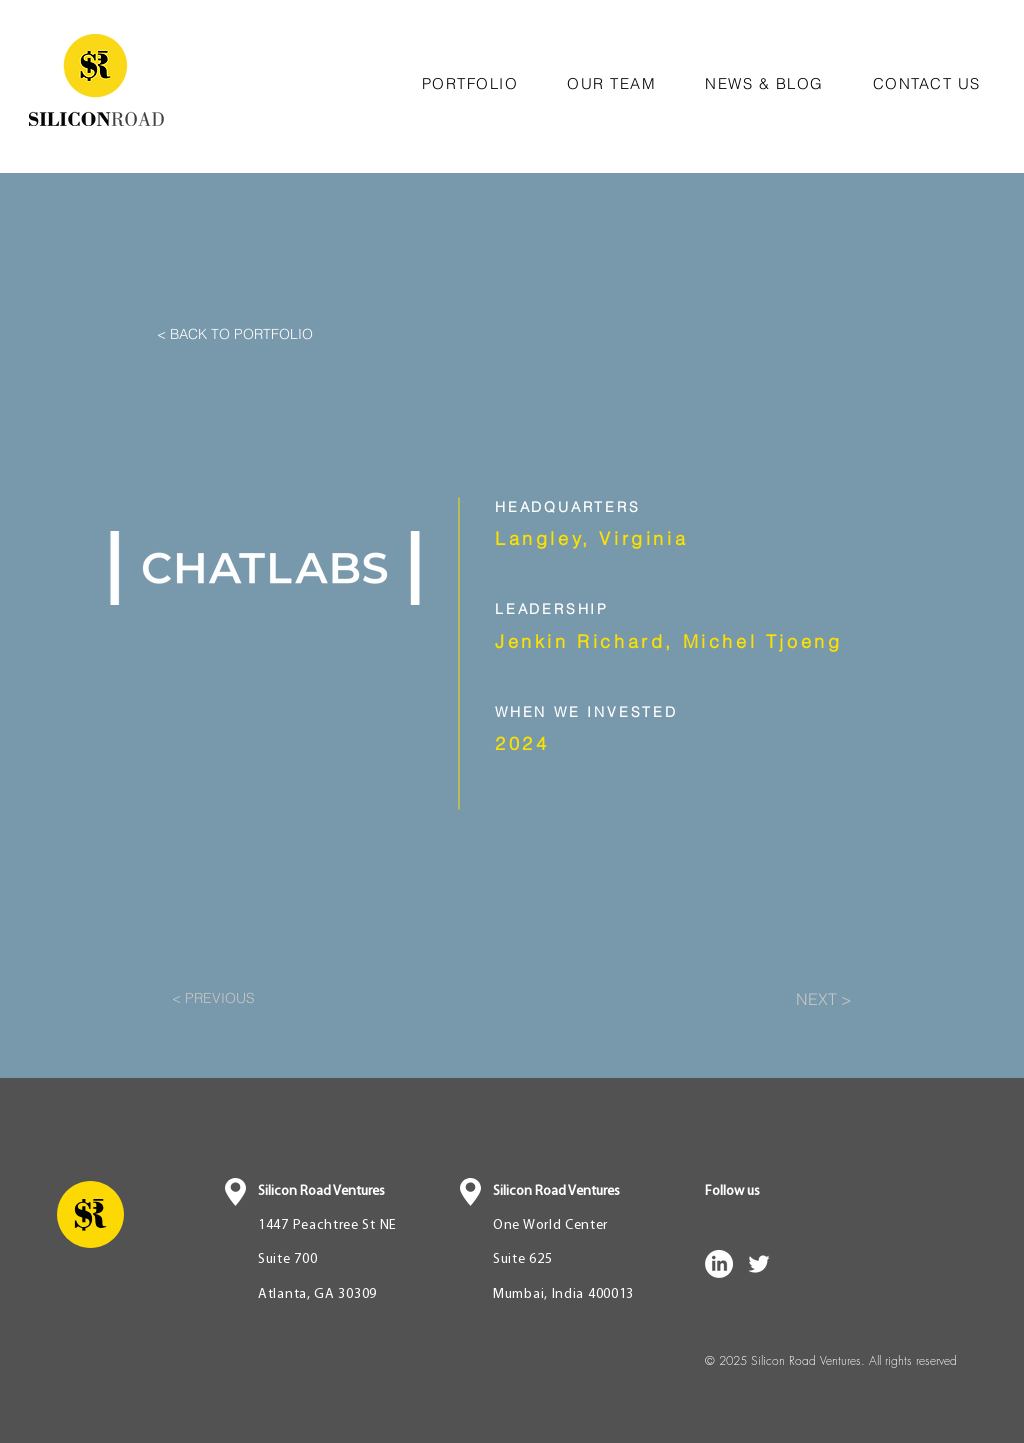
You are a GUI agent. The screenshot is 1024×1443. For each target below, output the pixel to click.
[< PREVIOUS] (238, 999)
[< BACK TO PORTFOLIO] (278, 335)
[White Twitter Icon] (759, 1264)
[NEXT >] (802, 999)
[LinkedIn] (719, 1264)
